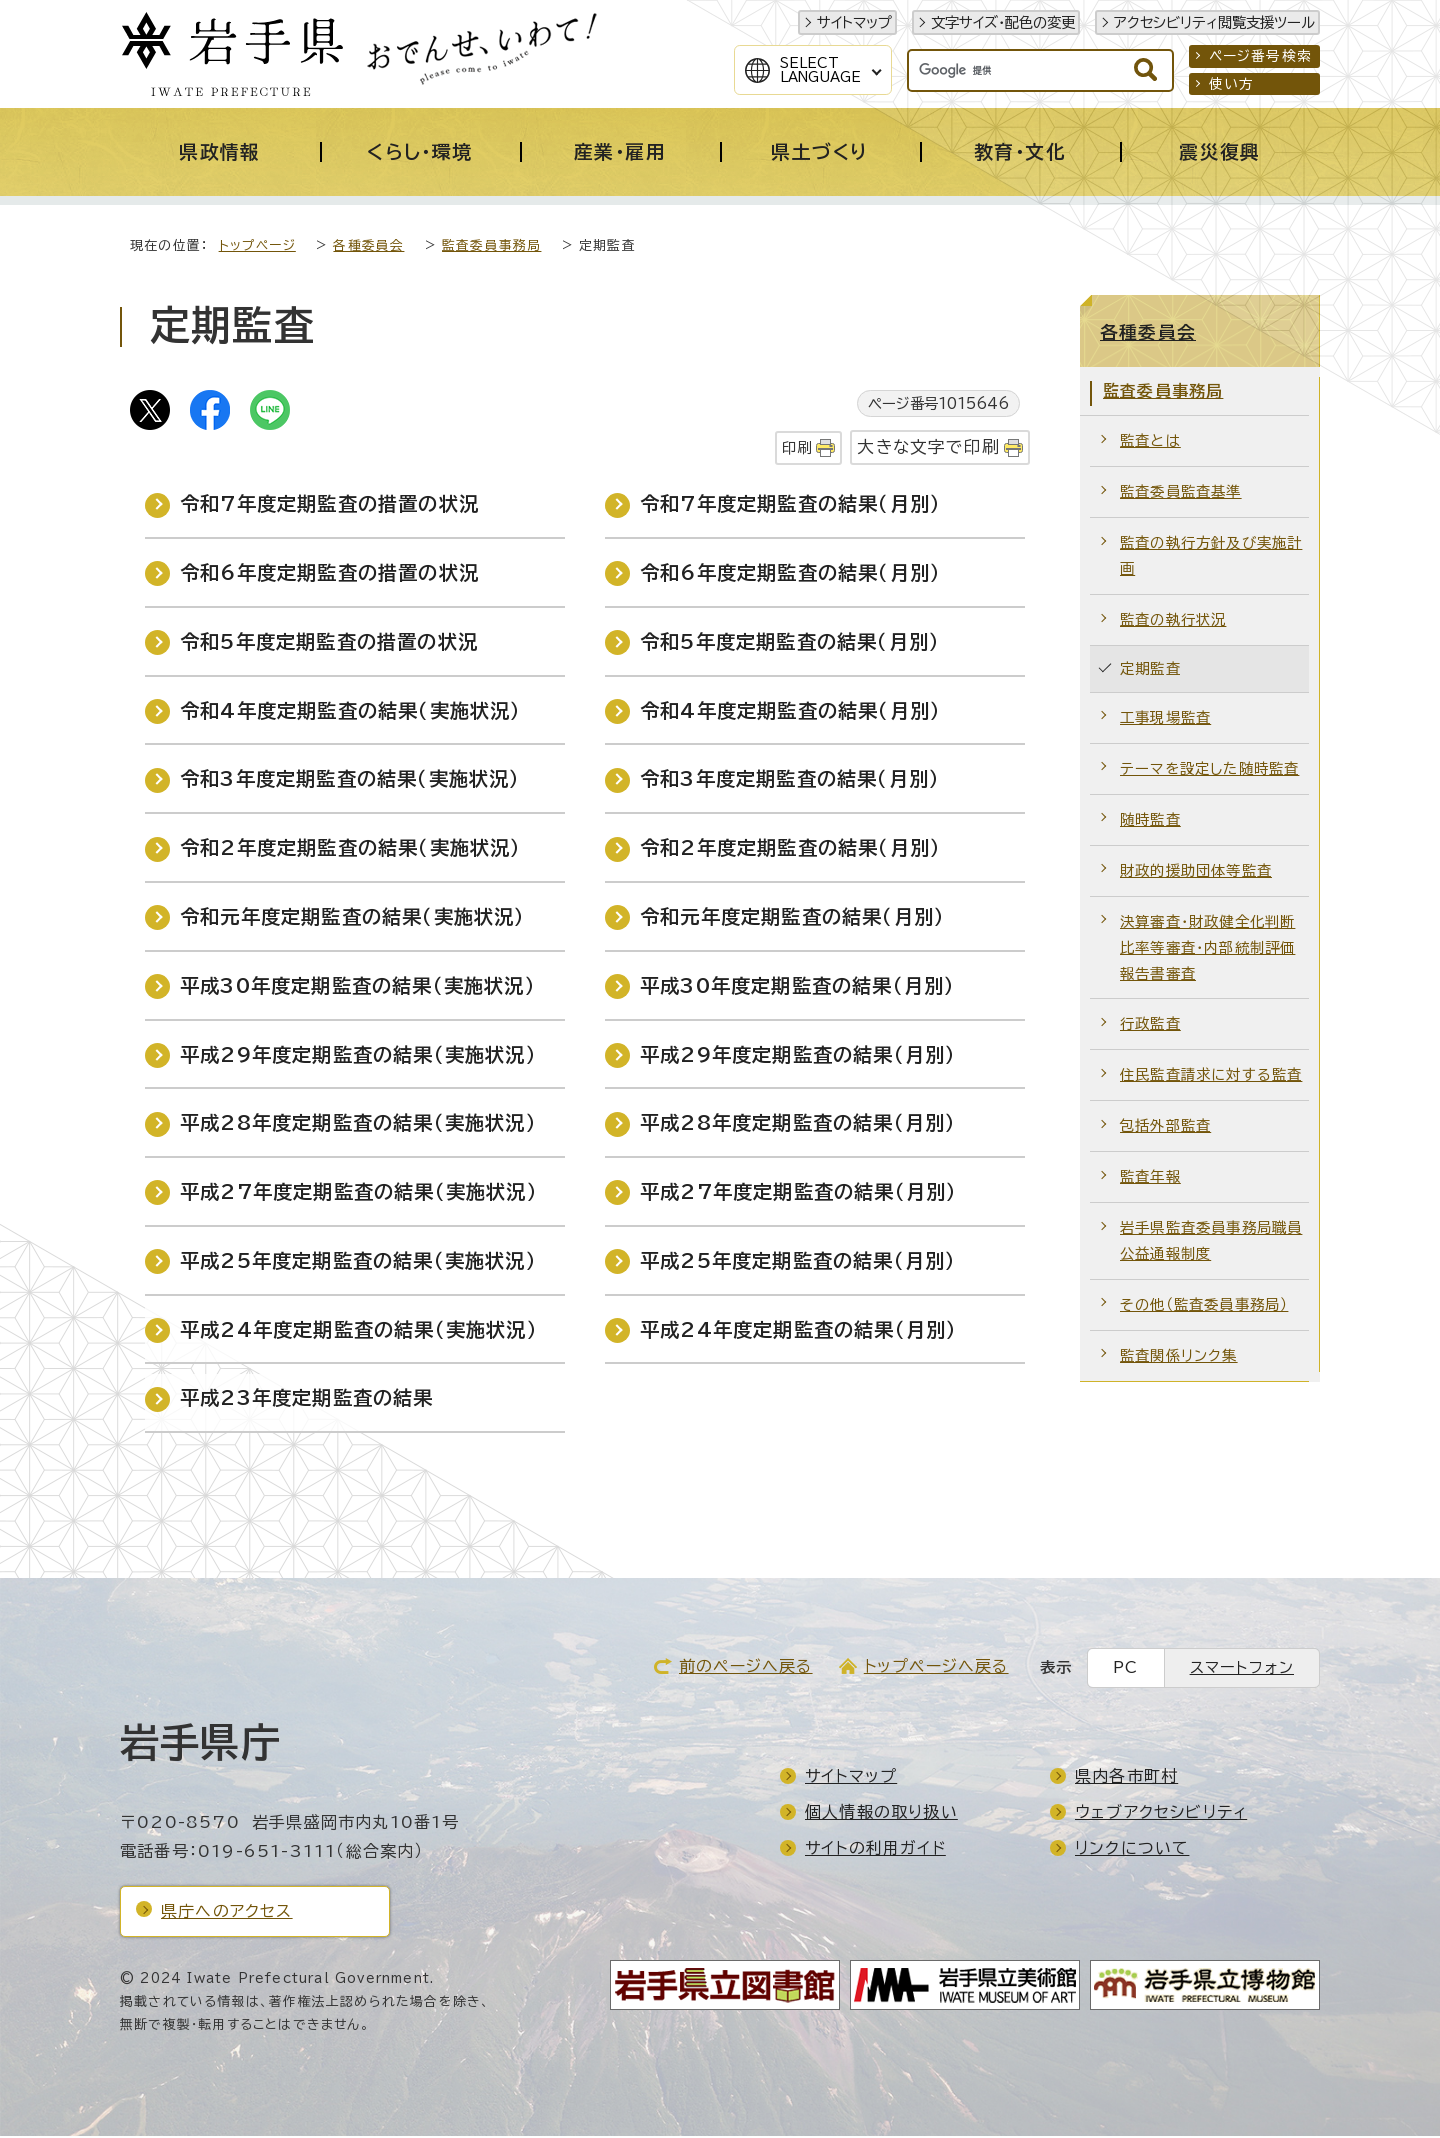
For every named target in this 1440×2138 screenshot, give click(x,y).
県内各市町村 (1126, 1778)
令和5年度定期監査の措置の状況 (329, 643)
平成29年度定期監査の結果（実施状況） (358, 1056)
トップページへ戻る (936, 1668)
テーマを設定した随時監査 (1209, 770)
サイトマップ (854, 22)
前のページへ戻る (746, 1668)
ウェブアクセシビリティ (1161, 1814)
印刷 (797, 449)
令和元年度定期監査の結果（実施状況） (353, 918)
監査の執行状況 (1173, 621)
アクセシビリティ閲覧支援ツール (1214, 22)
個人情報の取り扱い (881, 1814)
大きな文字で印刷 (928, 448)
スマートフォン (1242, 1669)
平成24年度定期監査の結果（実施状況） (359, 1331)
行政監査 (1150, 1025)
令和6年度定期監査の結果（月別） (790, 574)
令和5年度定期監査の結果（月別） (790, 643)
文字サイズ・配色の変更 (1003, 22)
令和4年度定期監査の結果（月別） (790, 712)
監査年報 (1150, 1178)
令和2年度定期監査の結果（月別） (790, 849)
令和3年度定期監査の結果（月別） (790, 780)
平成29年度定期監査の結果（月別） (798, 1056)
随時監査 (1150, 821)
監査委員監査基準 (1181, 493)
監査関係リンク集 (1179, 1357)
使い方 (1232, 84)
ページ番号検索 (1260, 56)
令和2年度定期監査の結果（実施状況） (351, 849)
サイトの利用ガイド (875, 1850)
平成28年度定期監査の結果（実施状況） (358, 1124)
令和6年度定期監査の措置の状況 (329, 574)
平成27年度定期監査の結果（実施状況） (359, 1193)
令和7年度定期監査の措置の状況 (329, 505)
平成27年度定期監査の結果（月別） (798, 1193)
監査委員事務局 (491, 247)
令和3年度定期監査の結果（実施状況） (350, 780)
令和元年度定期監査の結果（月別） (792, 918)
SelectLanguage (820, 70)
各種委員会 (368, 247)
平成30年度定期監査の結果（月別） (797, 987)
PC (1125, 1669)
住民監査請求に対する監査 (1211, 1076)
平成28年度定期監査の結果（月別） (798, 1124)
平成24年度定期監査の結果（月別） (798, 1331)
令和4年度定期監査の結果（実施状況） (351, 712)
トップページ (257, 247)
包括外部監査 (1165, 1127)
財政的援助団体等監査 (1196, 872)
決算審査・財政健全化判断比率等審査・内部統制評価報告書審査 (1207, 949)
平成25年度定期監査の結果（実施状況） (358, 1262)
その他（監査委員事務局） (1204, 1306)
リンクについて (1132, 1850)
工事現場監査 (1165, 719)
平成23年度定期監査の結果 (307, 1399)
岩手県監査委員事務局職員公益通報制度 (1211, 1242)
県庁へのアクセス (227, 1913)
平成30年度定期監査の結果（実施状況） (358, 987)
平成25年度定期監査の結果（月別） (798, 1262)
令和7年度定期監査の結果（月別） (790, 505)
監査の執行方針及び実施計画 (1211, 557)
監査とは (1150, 442)
